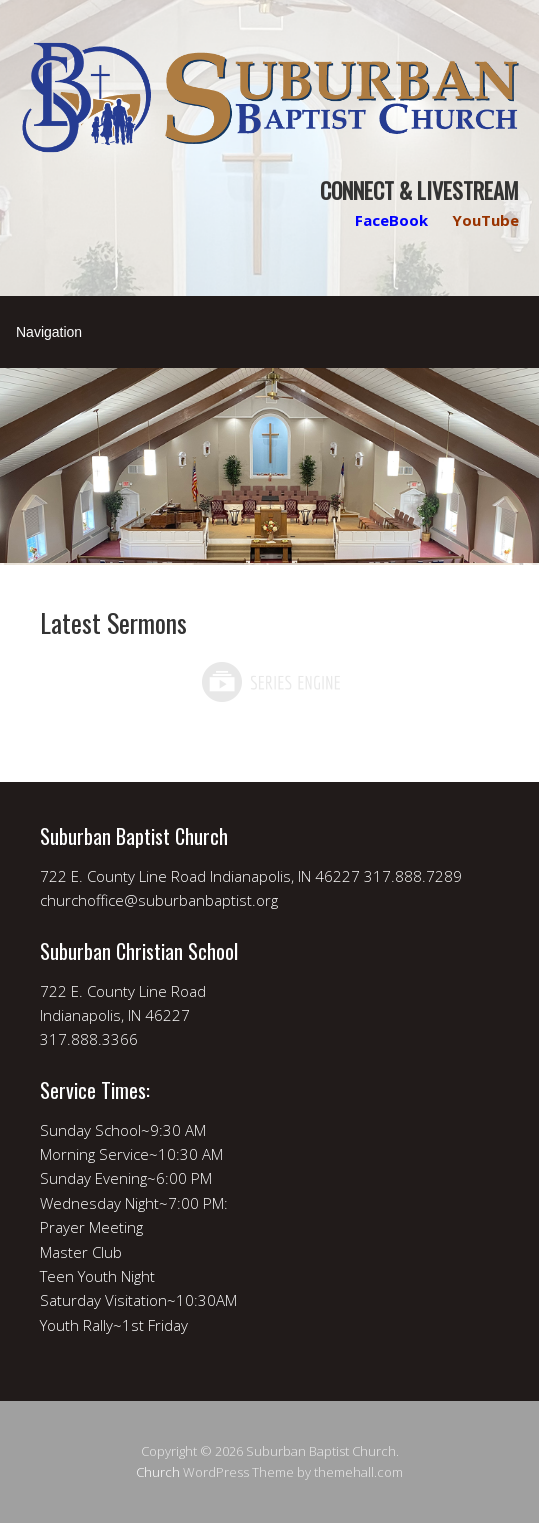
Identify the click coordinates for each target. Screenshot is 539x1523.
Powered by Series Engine (270, 682)
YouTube (485, 220)
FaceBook (391, 220)
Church (158, 1472)
